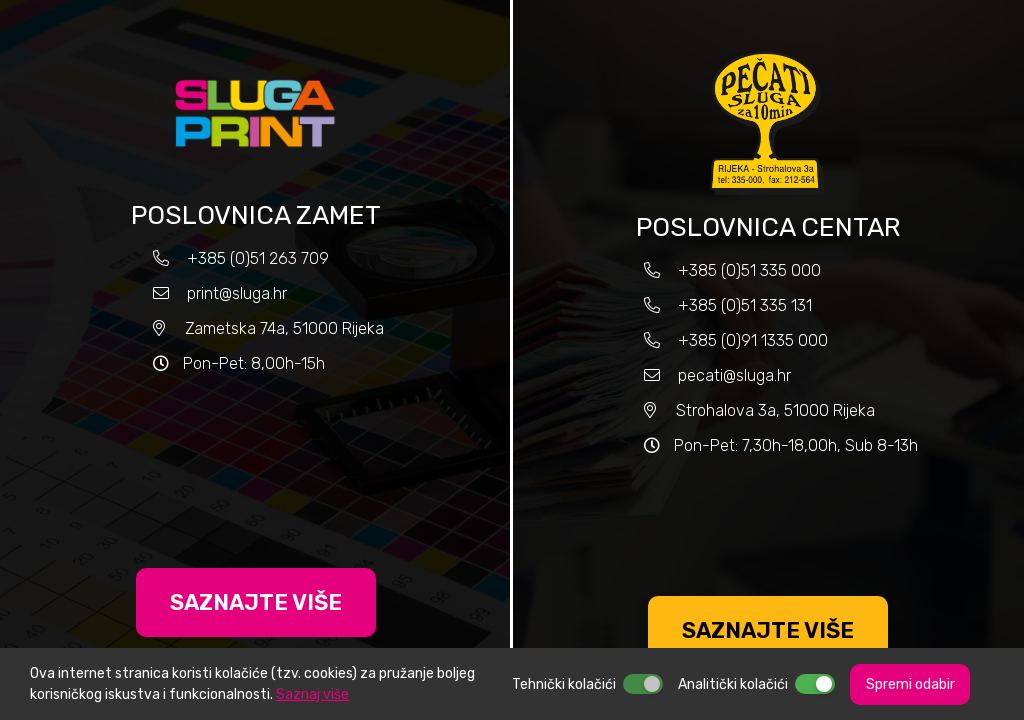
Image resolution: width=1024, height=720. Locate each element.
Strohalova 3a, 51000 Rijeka (775, 410)
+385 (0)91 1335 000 (753, 340)
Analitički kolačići (733, 684)
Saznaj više (312, 694)
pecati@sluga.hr (734, 375)
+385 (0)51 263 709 (258, 258)
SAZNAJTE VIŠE (256, 602)
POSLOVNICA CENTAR (768, 227)
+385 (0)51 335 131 (743, 305)
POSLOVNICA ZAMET (256, 215)
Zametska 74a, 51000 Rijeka (284, 328)
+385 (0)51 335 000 (749, 270)
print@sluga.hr (237, 293)
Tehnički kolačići (564, 684)
